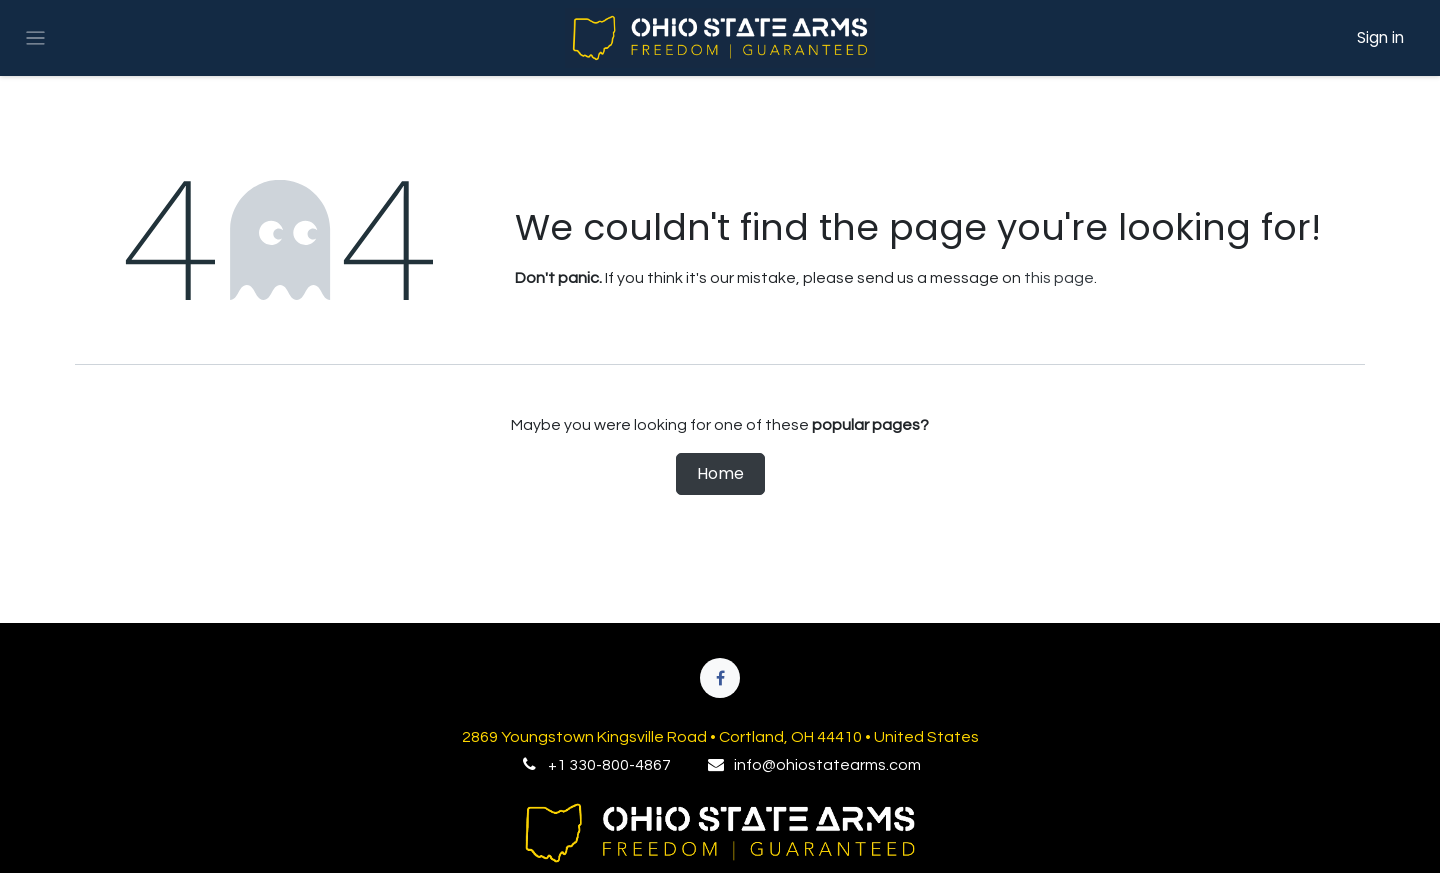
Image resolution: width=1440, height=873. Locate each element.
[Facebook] (720, 678)
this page (1059, 278)
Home (720, 473)
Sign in (1380, 37)
